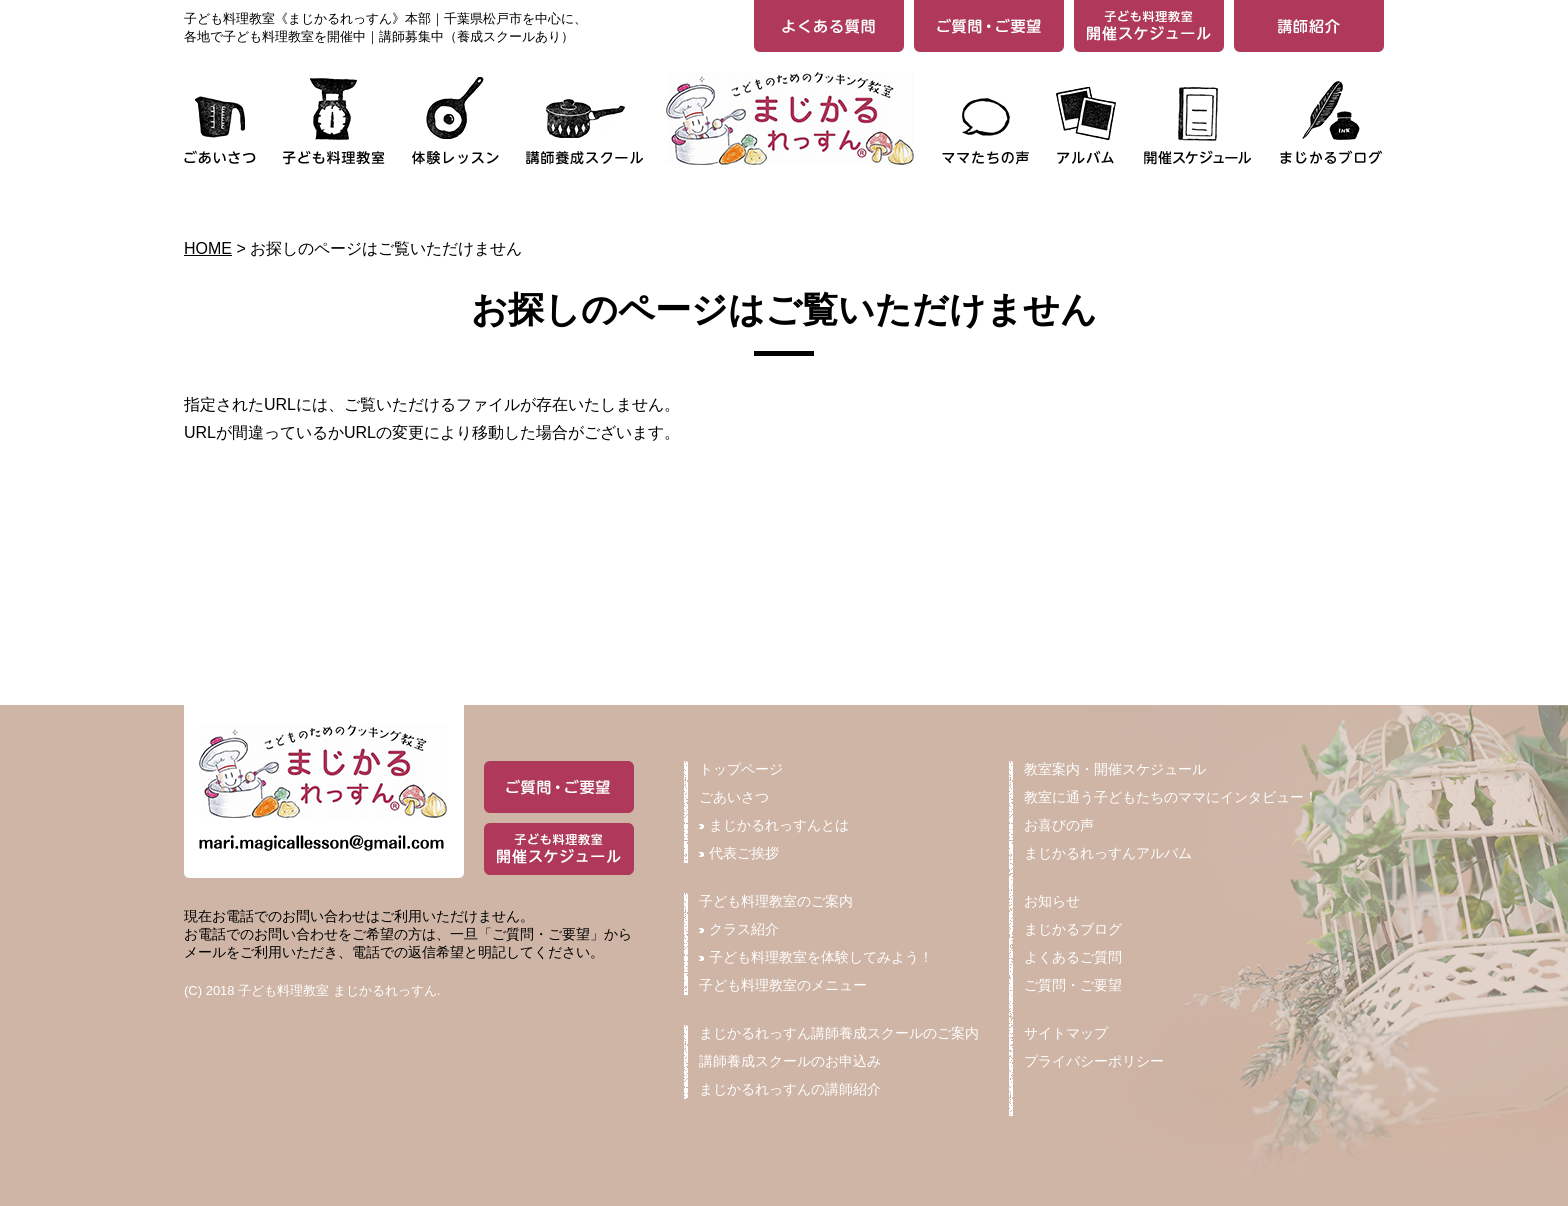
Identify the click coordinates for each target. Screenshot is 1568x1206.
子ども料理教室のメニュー (783, 985)
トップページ (741, 769)
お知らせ (1052, 901)
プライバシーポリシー (1094, 1061)
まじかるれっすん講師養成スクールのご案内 (839, 1033)
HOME (208, 248)
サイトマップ (1066, 1033)
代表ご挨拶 (739, 853)
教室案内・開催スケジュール (1115, 769)
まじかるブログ (1073, 929)
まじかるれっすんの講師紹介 (790, 1089)
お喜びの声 (1059, 825)
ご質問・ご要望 (1073, 985)
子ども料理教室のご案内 (776, 901)
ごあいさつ (734, 797)
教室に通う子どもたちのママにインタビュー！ (1171, 797)
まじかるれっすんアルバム (1108, 853)
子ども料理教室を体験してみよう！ (816, 957)
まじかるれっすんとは (774, 825)
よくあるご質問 (1073, 957)
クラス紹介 (739, 929)
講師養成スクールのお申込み (790, 1061)
